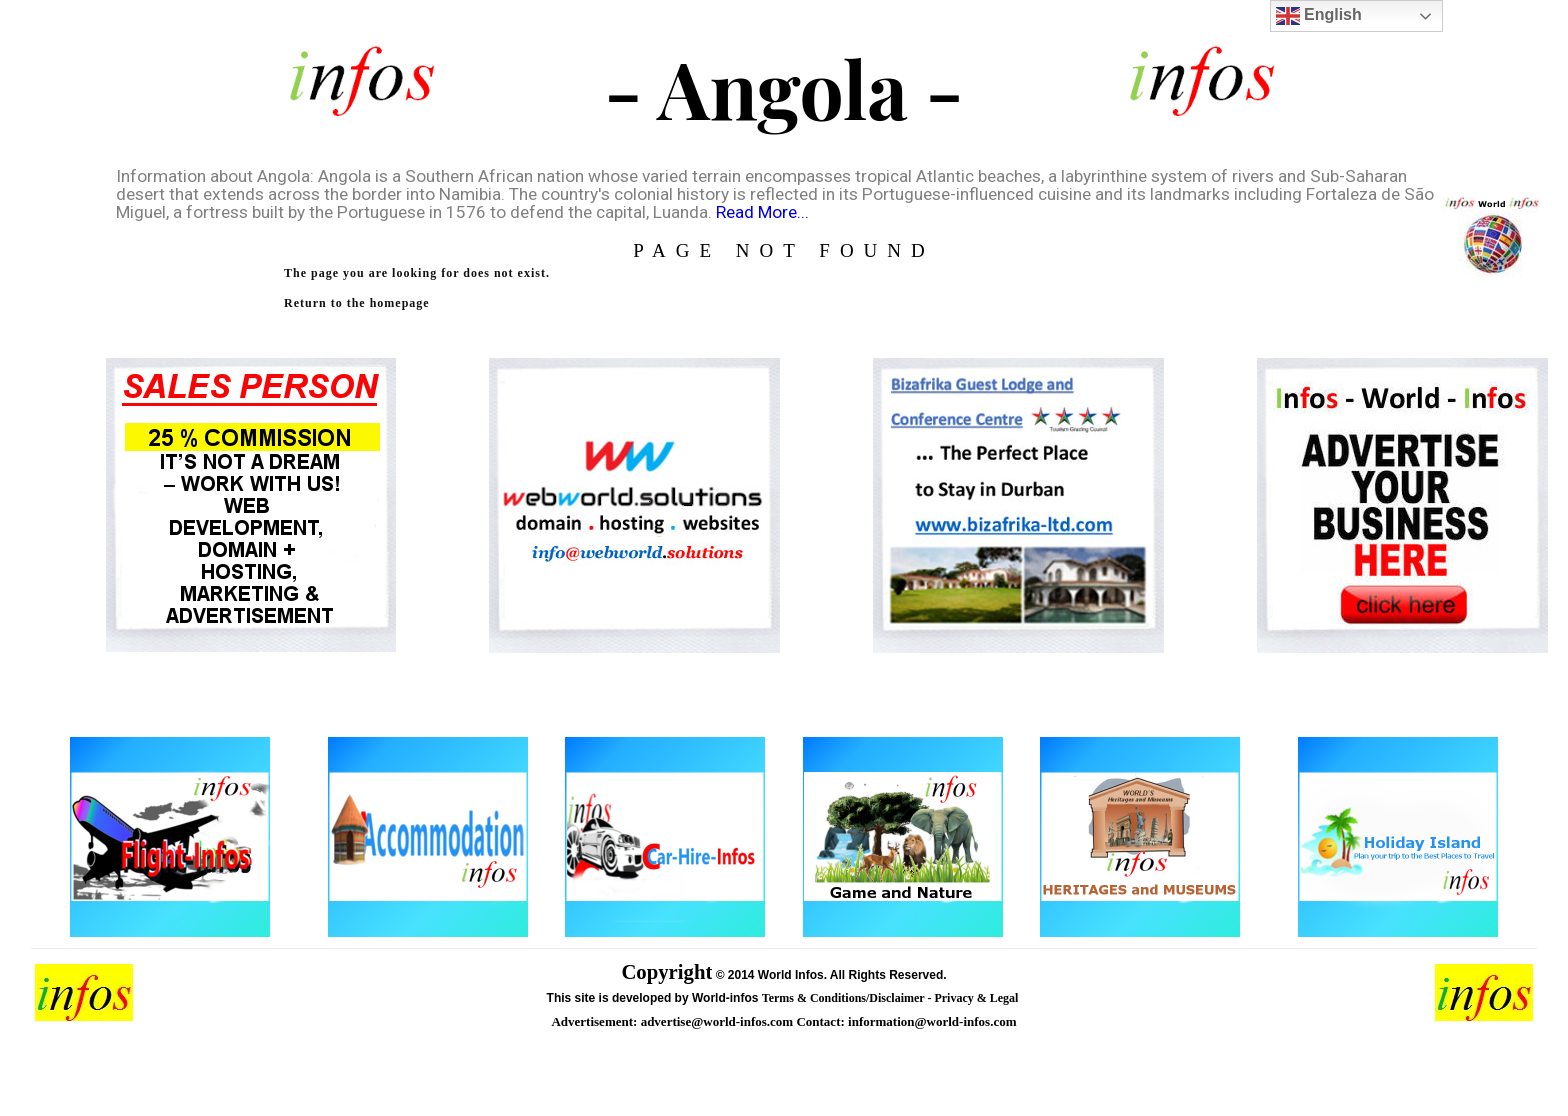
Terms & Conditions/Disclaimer (845, 998)
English (1319, 16)
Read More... (762, 212)
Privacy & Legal (977, 998)
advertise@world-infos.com (719, 1021)
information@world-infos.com (932, 1021)
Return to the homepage (357, 303)
